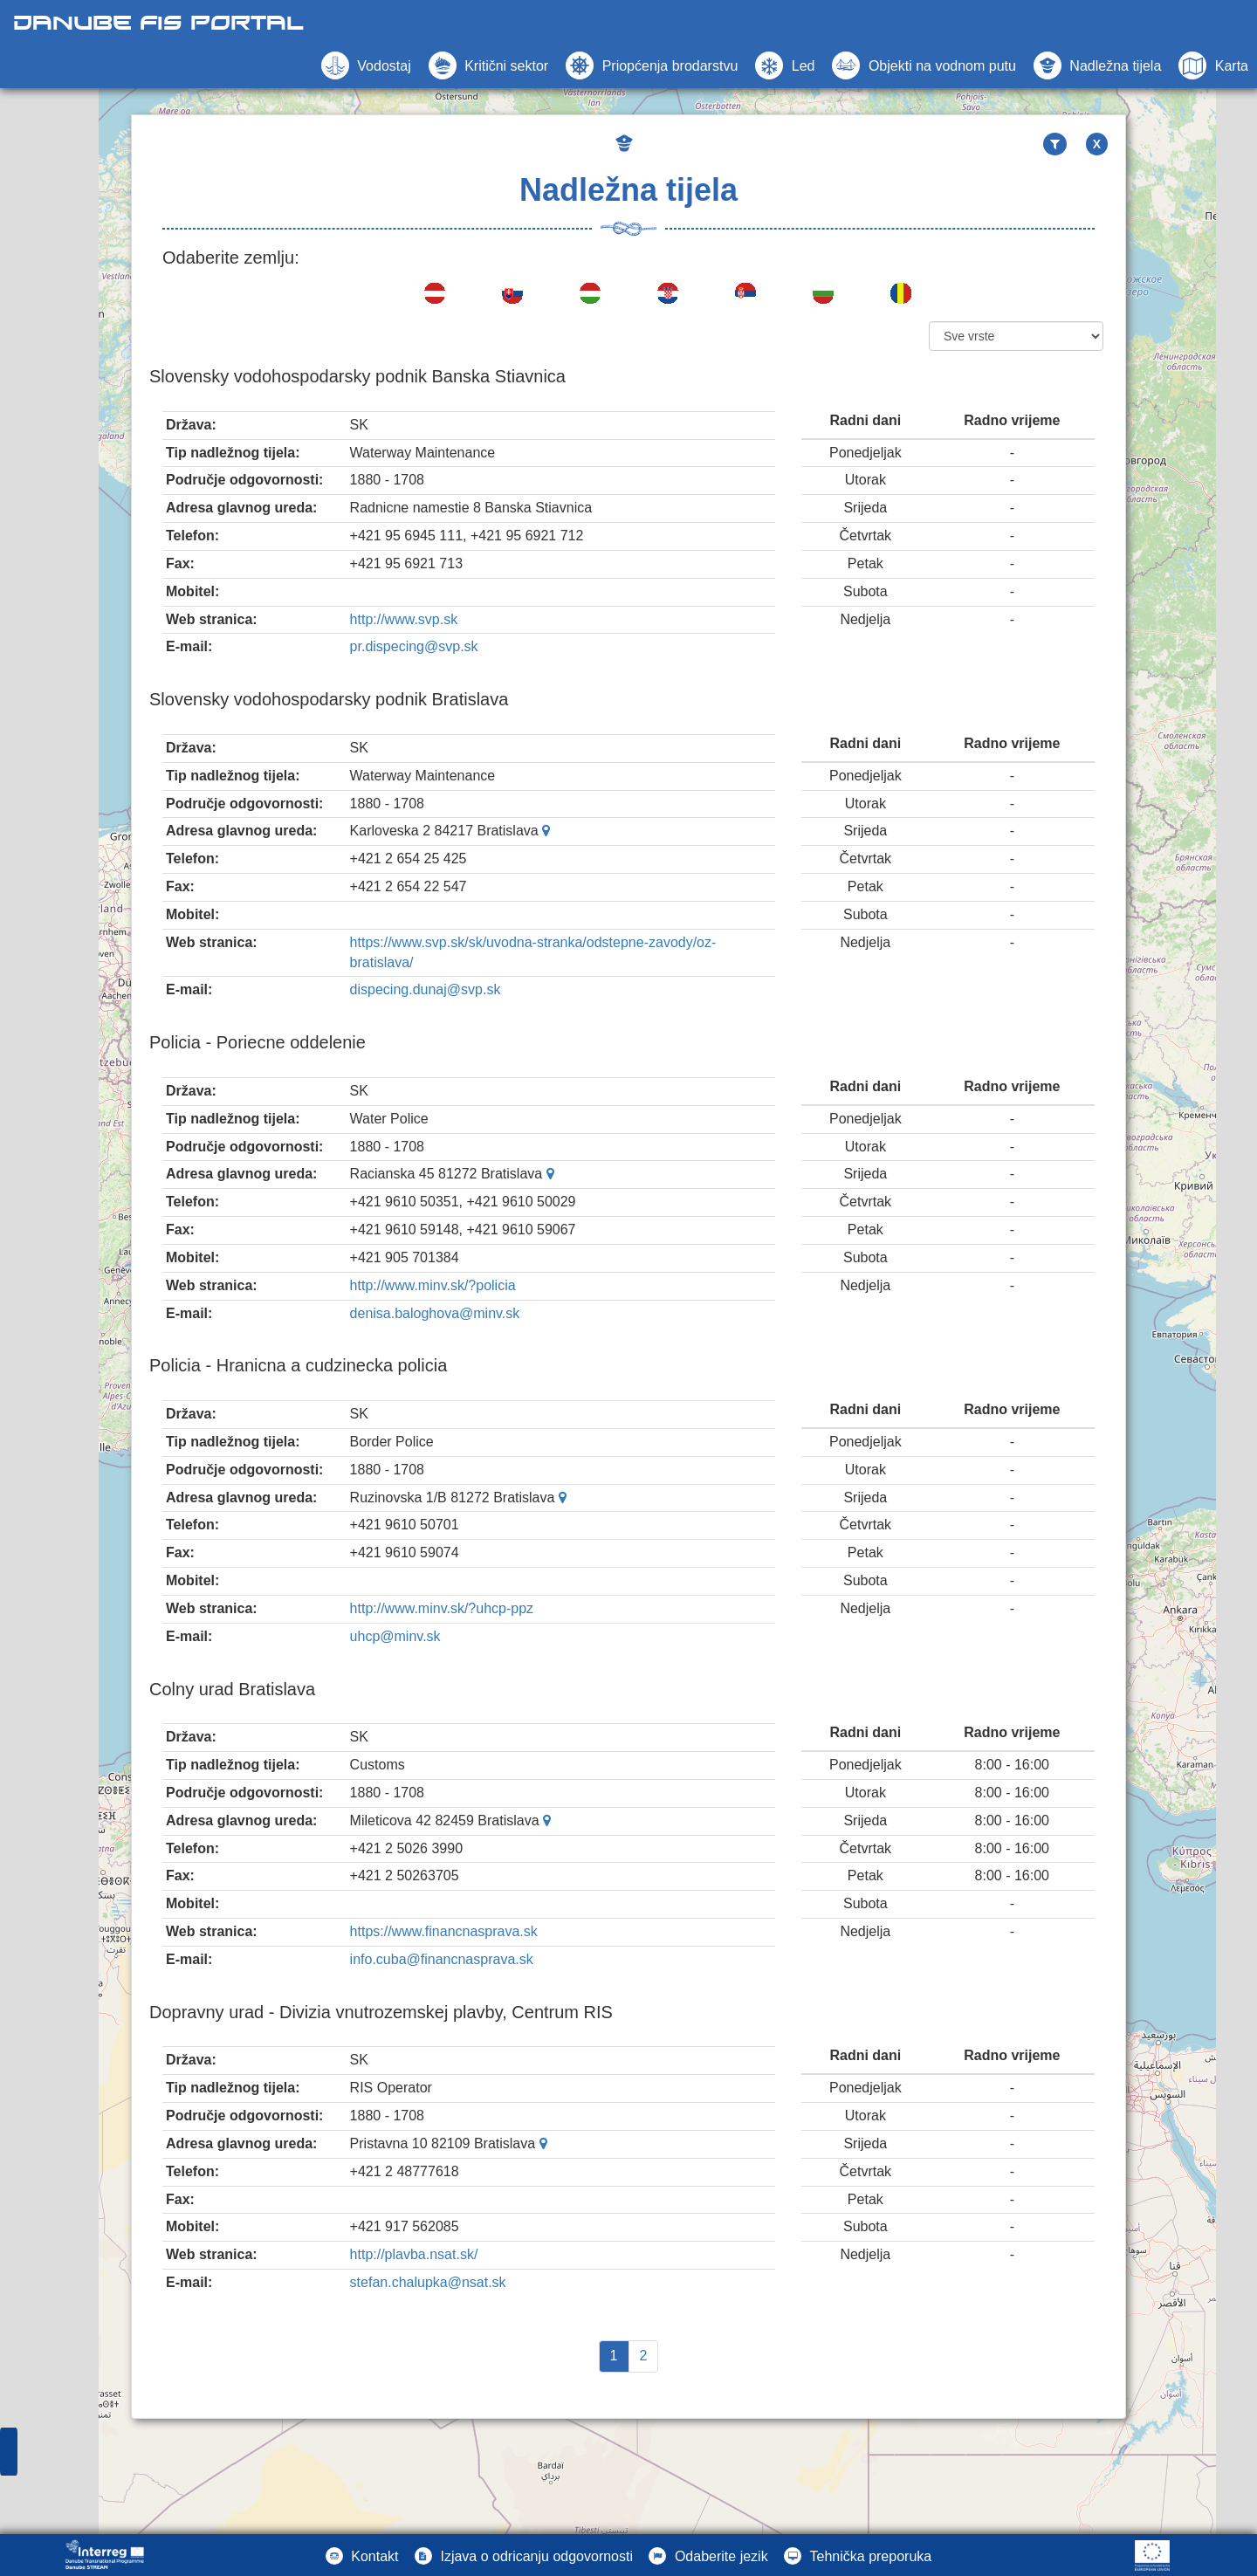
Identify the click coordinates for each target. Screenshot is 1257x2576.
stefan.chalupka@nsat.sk (428, 2282)
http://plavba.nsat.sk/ (414, 2254)
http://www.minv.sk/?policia (433, 1285)
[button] (923, 65)
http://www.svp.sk (404, 619)
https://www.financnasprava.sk (444, 1931)
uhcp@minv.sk (395, 1636)
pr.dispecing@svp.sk (414, 646)
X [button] (1097, 144)
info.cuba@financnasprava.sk (441, 1959)
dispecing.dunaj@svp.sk (425, 989)
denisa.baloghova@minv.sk (435, 1313)
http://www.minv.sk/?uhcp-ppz (441, 1608)
